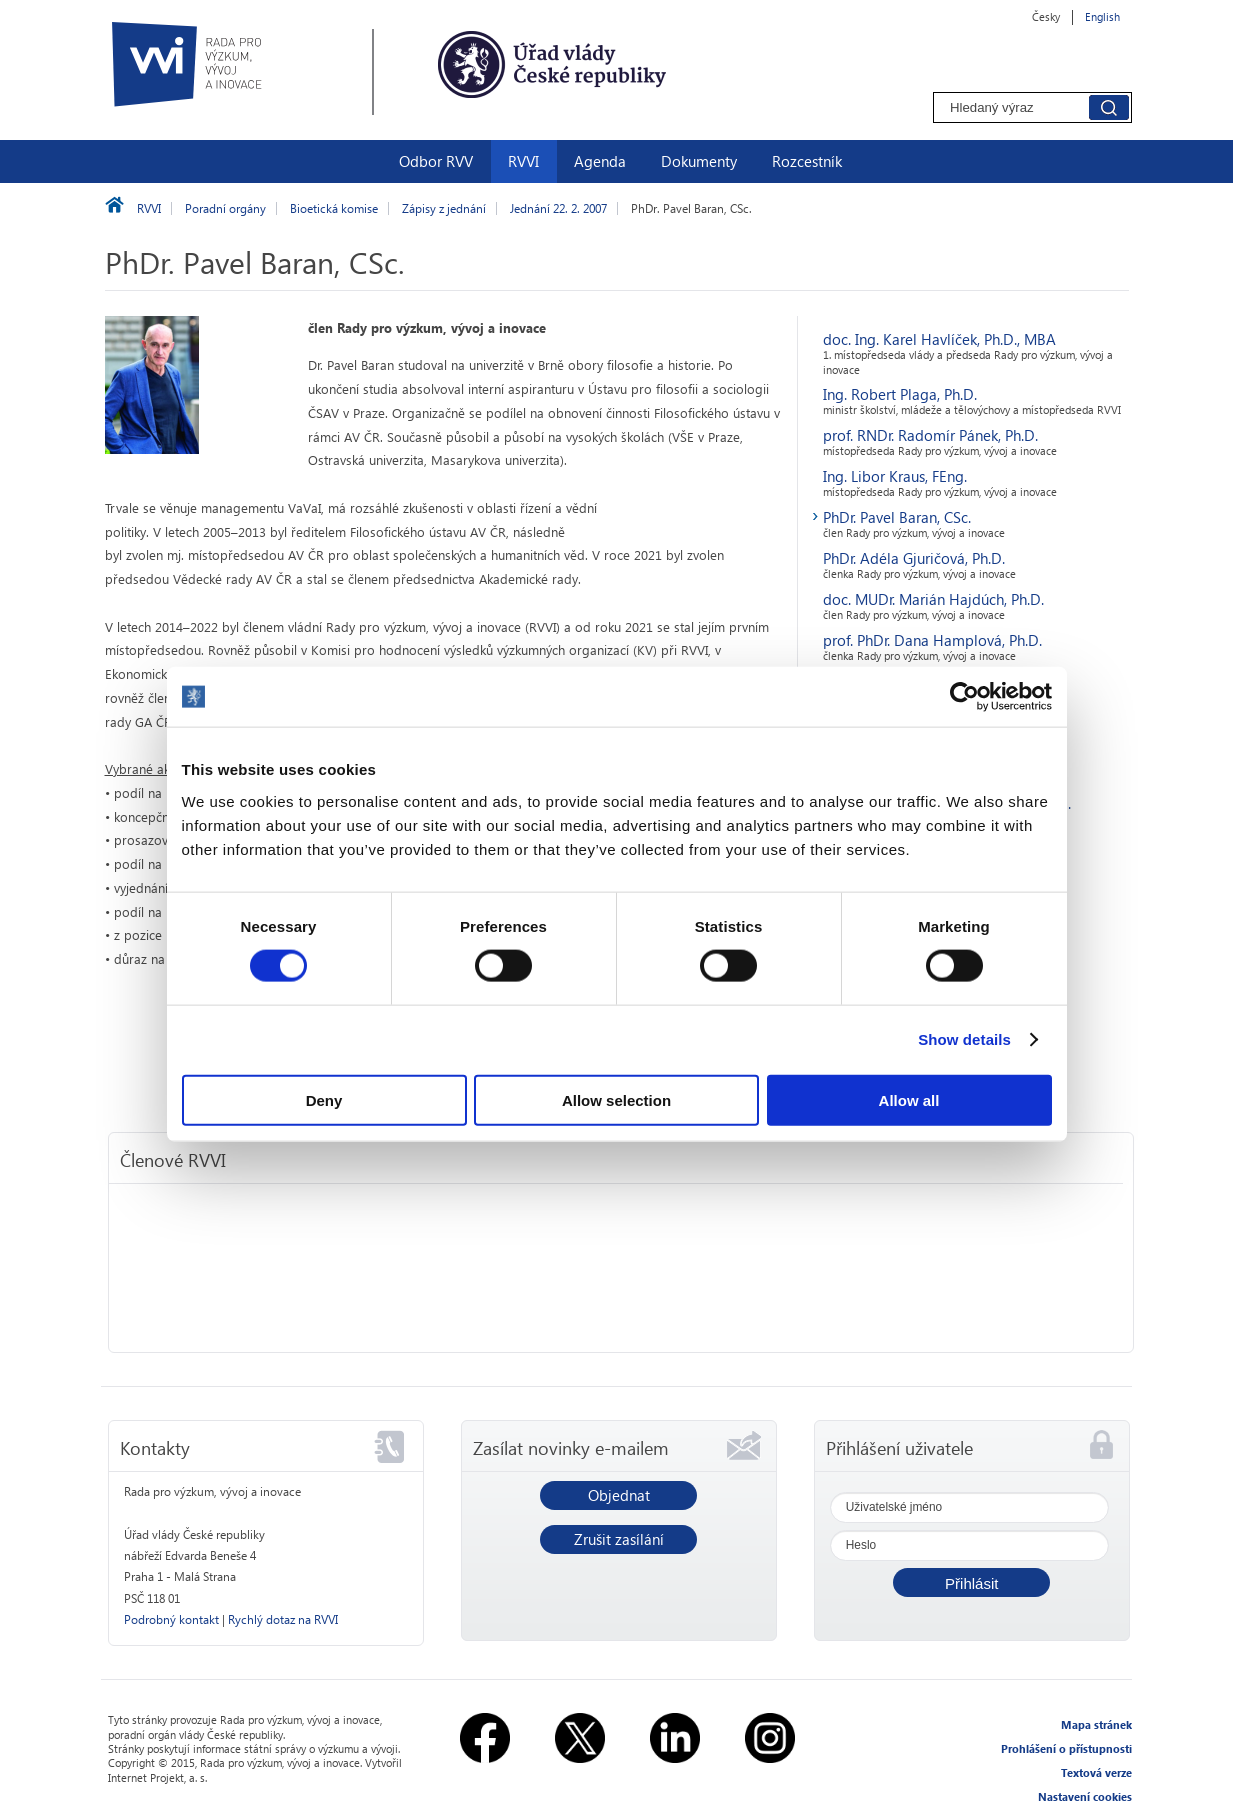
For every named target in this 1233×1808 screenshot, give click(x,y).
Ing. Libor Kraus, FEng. (895, 476)
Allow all (909, 1099)
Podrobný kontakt (171, 1619)
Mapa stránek (1096, 1724)
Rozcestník (807, 161)
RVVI (523, 161)
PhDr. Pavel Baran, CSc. (897, 517)
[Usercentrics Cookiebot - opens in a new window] (964, 697)
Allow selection (616, 1099)
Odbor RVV (436, 161)
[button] (971, 1582)
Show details (964, 1039)
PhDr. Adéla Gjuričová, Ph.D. (914, 558)
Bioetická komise (334, 208)
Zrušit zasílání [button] (619, 1539)
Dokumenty (699, 161)
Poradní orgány (225, 208)
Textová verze (1096, 1772)
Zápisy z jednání (444, 208)
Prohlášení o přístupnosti (1066, 1748)
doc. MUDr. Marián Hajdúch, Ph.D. (933, 599)
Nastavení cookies (1085, 1796)
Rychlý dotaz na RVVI (283, 1619)
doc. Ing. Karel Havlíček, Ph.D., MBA (939, 339)
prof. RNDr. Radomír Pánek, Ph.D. (930, 435)
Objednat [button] (619, 1495)
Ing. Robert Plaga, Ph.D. (900, 394)
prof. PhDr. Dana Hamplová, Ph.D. (932, 640)
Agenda (600, 161)
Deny (324, 1099)
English (1102, 16)
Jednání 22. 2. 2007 (558, 208)
